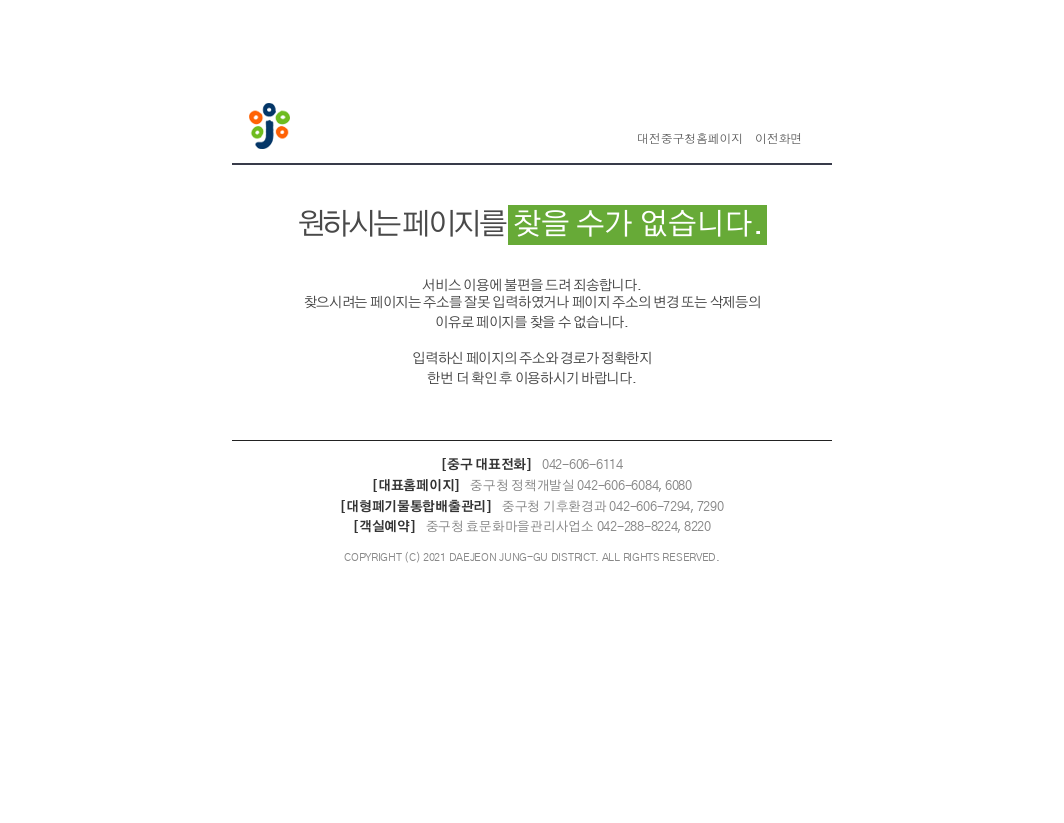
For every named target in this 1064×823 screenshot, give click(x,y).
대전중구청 (272, 128)
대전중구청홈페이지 (690, 139)
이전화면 (778, 139)
